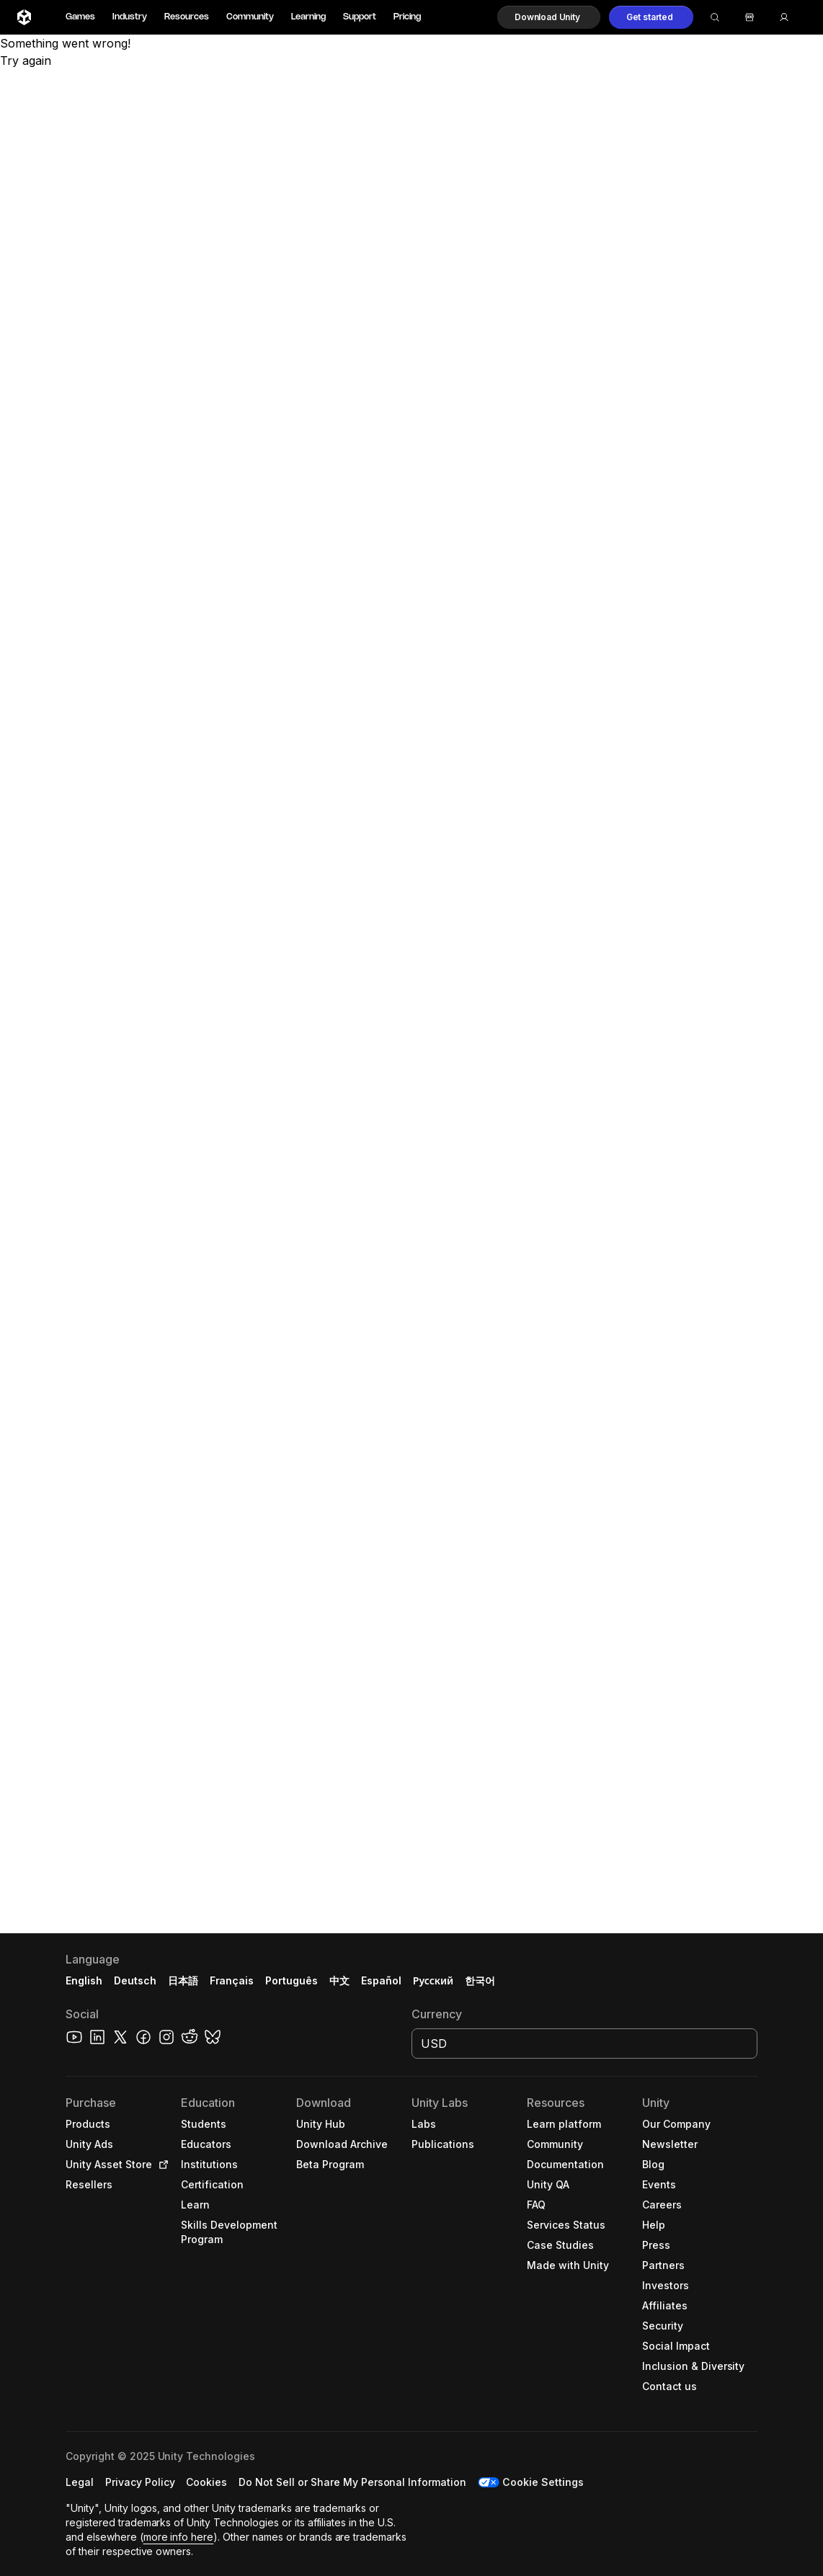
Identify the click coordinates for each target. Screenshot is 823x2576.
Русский (433, 1980)
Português (291, 1980)
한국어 (480, 1980)
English (84, 1980)
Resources (186, 17)
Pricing (407, 17)
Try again (25, 60)
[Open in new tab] (160, 2164)
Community (250, 17)
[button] (548, 17)
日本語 (183, 1980)
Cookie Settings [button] (543, 2482)
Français (232, 1980)
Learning (308, 17)
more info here (178, 2537)
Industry (129, 17)
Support (359, 17)
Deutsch (135, 1980)
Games (80, 17)
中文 (339, 1980)
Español (381, 1980)
